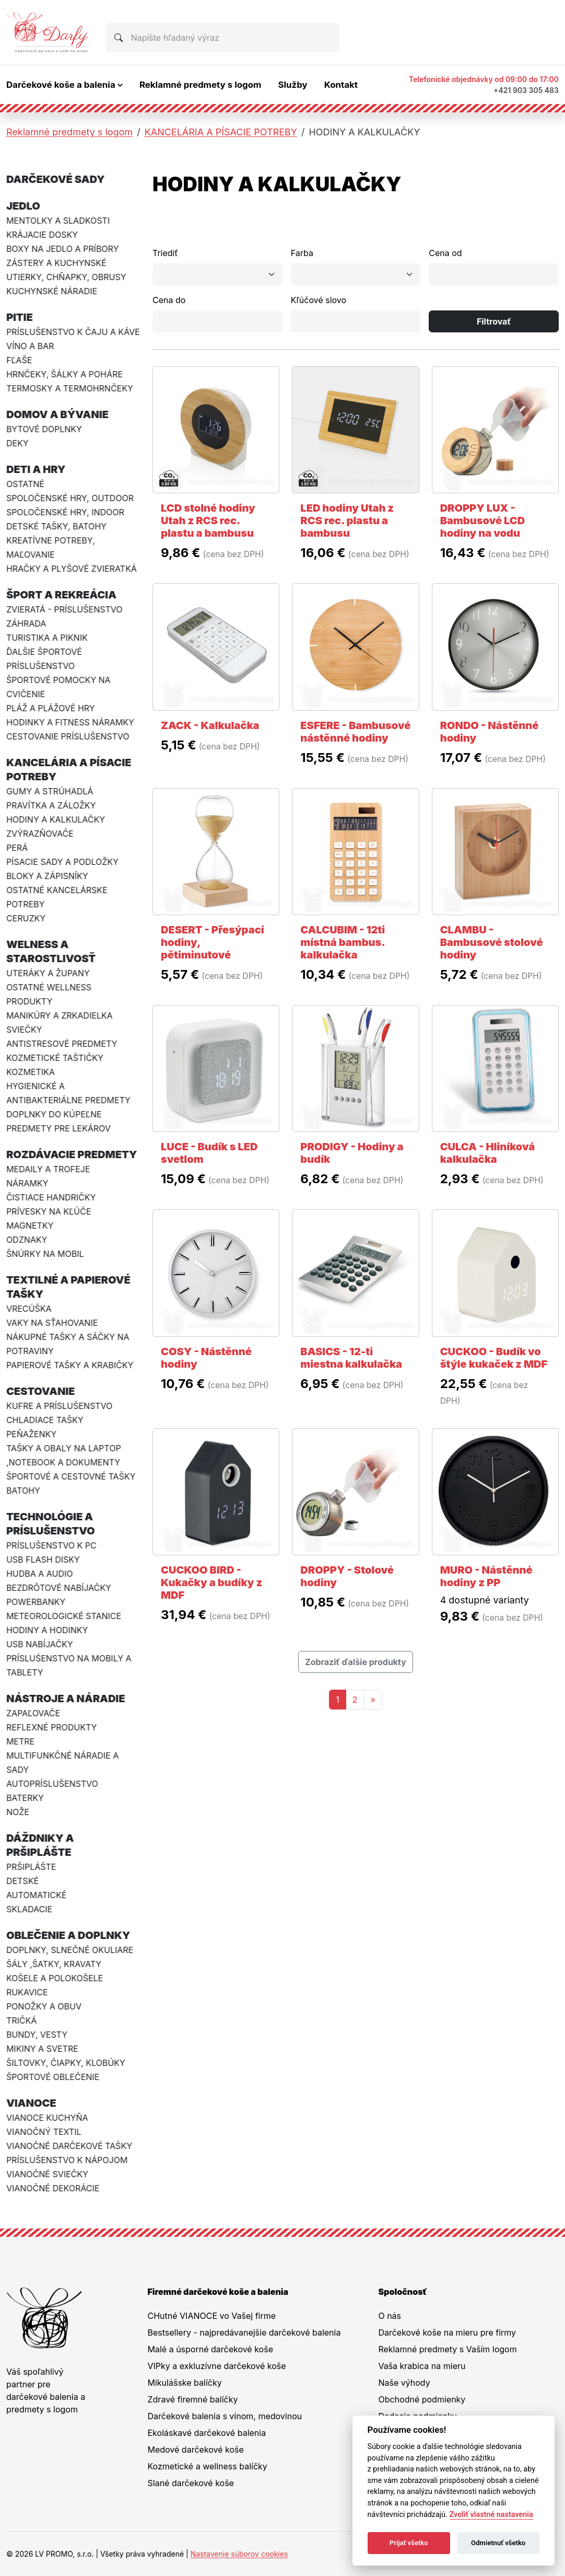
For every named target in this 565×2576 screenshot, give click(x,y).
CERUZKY (25, 918)
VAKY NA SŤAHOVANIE (52, 1323)
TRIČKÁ (21, 2020)
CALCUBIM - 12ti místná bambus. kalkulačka (342, 942)
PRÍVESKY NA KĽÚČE (48, 1211)
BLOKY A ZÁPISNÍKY (47, 876)
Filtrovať (494, 321)
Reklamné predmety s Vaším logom (447, 2349)
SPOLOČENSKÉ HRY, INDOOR (65, 512)
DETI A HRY (35, 469)
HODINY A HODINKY (47, 1630)
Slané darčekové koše (191, 2483)
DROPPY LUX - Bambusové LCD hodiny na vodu (482, 520)
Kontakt (341, 84)
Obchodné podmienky (421, 2399)
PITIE (19, 317)
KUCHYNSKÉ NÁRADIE (51, 291)
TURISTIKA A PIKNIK (47, 637)
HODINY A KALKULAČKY (55, 819)
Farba (302, 253)
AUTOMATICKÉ (36, 1895)
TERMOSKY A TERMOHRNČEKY (69, 388)
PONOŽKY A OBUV (43, 2006)
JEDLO (23, 206)
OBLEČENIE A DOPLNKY (68, 1935)
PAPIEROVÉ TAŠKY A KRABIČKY (69, 1365)
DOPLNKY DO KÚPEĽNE (54, 1114)
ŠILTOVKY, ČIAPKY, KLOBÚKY (65, 2063)
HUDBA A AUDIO (39, 1573)
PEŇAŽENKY (31, 1434)
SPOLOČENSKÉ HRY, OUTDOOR (70, 498)
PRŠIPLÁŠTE (31, 1867)
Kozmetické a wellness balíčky (207, 2466)
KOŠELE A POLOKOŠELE (54, 1978)
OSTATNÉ (25, 484)
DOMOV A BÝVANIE (57, 414)
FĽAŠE (19, 360)
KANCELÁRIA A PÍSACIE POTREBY (221, 131)
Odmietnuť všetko (498, 2543)
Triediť (165, 253)
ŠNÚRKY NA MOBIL (45, 1254)
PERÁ (17, 847)
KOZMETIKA (30, 1072)
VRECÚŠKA (29, 1308)
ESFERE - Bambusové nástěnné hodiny (355, 731)
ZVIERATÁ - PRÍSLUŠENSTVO (64, 609)
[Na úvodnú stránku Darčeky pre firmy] (47, 32)
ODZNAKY (27, 1239)
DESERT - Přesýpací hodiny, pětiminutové (212, 942)
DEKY (17, 443)
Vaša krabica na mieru (421, 2366)
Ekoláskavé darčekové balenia (207, 2433)
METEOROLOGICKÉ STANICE (63, 1616)
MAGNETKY (30, 1225)
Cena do (168, 300)
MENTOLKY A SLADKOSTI (58, 220)
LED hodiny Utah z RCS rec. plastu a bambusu (347, 520)
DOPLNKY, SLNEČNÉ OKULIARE (69, 1950)
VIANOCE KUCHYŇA (47, 2117)
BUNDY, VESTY (36, 2034)
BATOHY (23, 1490)
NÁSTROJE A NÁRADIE (65, 1698)
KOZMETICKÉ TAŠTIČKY (54, 1058)
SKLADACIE (29, 1909)
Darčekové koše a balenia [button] (60, 84)
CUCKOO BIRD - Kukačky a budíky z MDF (211, 1582)
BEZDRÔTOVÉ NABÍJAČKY (58, 1587)
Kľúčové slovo (318, 300)
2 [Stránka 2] (355, 1699)
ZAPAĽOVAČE (33, 1713)
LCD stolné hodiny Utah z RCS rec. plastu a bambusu (208, 520)
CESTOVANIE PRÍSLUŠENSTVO (68, 736)
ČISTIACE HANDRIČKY (51, 1197)
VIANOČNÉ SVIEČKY (47, 2174)
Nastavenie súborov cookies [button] (239, 2553)
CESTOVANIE (40, 1391)
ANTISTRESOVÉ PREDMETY (61, 1043)
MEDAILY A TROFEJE (48, 1169)
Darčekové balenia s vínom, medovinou (225, 2416)
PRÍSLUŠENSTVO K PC (51, 1545)
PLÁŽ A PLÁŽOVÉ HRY (50, 708)
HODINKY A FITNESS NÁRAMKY (70, 722)
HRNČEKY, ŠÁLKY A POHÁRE (64, 374)
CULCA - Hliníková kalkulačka (487, 1152)
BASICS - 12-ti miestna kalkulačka (351, 1357)
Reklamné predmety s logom (200, 84)
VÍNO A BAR (30, 346)
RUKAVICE (27, 1992)
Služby (292, 84)
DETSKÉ (22, 1881)
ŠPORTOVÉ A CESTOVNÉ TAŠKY (70, 1476)
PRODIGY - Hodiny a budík (351, 1152)
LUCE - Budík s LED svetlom (209, 1152)
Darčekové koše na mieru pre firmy (447, 2332)
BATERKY (25, 1798)
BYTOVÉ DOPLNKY (44, 429)
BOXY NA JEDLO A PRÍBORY (62, 249)
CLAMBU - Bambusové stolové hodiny (491, 942)
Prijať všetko (409, 2543)
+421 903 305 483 (526, 90)
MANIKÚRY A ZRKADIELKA (59, 1015)
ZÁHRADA (26, 623)
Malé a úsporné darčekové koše (210, 2349)
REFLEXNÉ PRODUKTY (51, 1727)
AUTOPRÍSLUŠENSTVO (52, 1783)
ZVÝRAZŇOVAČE (40, 833)
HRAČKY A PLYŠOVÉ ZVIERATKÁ (71, 568)
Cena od (445, 253)
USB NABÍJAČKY (39, 1644)
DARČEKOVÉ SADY (55, 179)
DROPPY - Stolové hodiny (347, 1576)
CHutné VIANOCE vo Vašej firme (212, 2316)
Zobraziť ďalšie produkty (355, 1662)
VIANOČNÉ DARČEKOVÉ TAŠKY (69, 2146)
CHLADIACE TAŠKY (45, 1420)
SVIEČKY (24, 1029)
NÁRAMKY (27, 1183)
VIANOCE (31, 2103)
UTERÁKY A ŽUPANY (48, 973)
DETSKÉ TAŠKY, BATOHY (56, 526)
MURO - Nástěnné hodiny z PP (486, 1576)
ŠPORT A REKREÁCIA (61, 594)
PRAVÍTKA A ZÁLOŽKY (51, 805)
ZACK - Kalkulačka (210, 725)
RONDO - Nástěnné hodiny (489, 731)
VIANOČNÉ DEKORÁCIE (53, 2188)
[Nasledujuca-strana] (372, 1699)
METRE (20, 1741)
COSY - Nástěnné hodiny (206, 1357)
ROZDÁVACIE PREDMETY (71, 1154)
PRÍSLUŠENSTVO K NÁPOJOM (66, 2160)
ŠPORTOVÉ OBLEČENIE (52, 2077)
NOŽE (17, 1812)
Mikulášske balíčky (185, 2382)
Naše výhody (404, 2382)
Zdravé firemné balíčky (193, 2399)
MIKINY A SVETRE (42, 2048)
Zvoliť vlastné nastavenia (491, 2514)
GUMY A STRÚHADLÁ (49, 791)
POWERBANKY (35, 1602)
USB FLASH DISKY (43, 1559)
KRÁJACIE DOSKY (42, 234)
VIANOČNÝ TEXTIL (43, 2132)
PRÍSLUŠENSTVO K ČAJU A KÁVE (73, 332)
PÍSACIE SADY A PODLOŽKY (62, 862)
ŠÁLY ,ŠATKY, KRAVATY (53, 1964)
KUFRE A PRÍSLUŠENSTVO (59, 1406)
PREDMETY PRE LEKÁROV (58, 1128)
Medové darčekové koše (196, 2449)
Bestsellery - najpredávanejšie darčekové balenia (244, 2332)
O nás (389, 2316)
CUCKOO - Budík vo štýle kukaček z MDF (494, 1357)
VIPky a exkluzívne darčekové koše (217, 2366)
